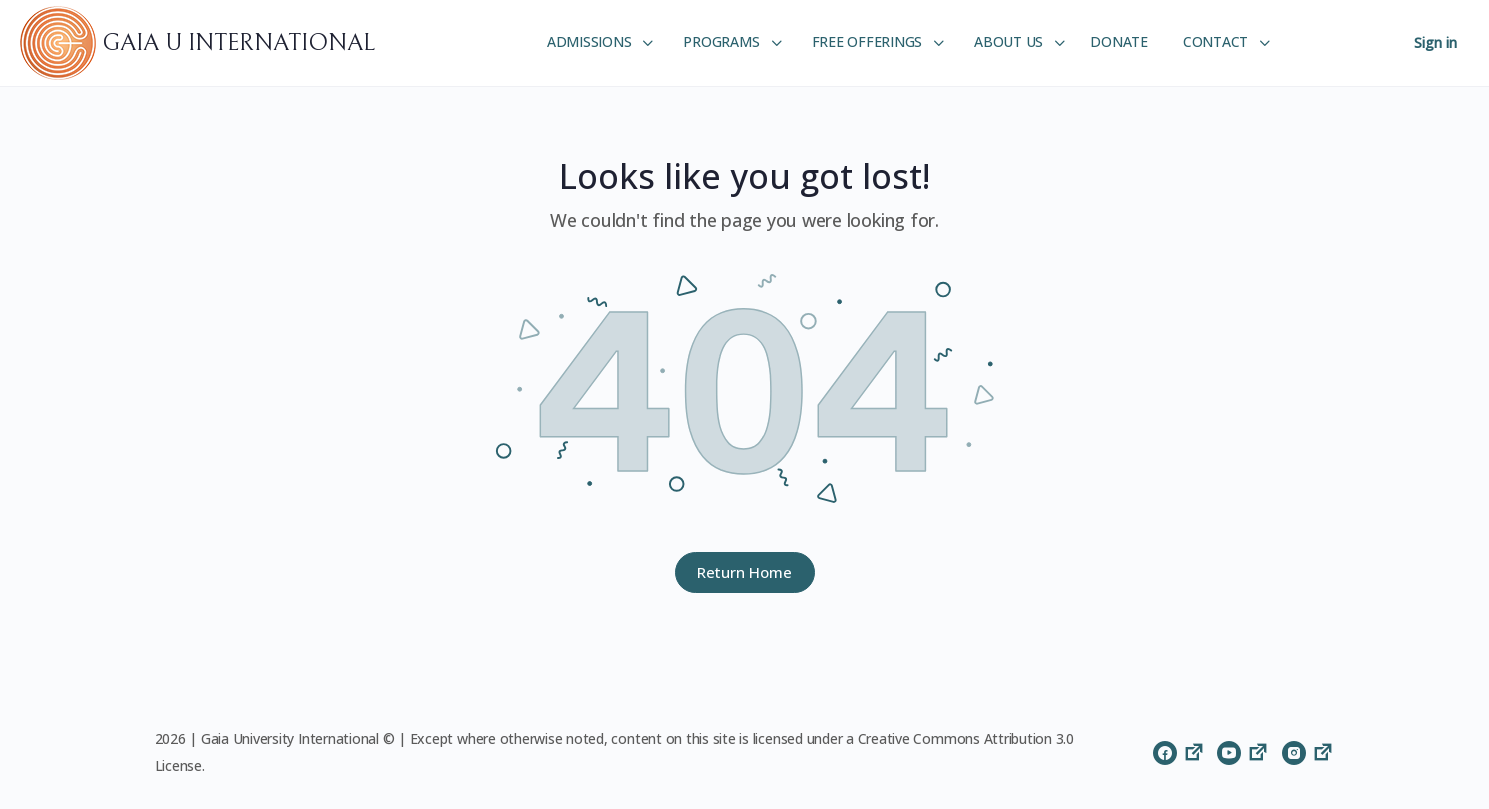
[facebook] (1179, 752)
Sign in (1435, 42)
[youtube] (1243, 752)
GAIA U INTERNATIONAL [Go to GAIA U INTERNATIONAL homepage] (238, 43)
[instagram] (1308, 752)
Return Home (744, 572)
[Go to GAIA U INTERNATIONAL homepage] (61, 42)
